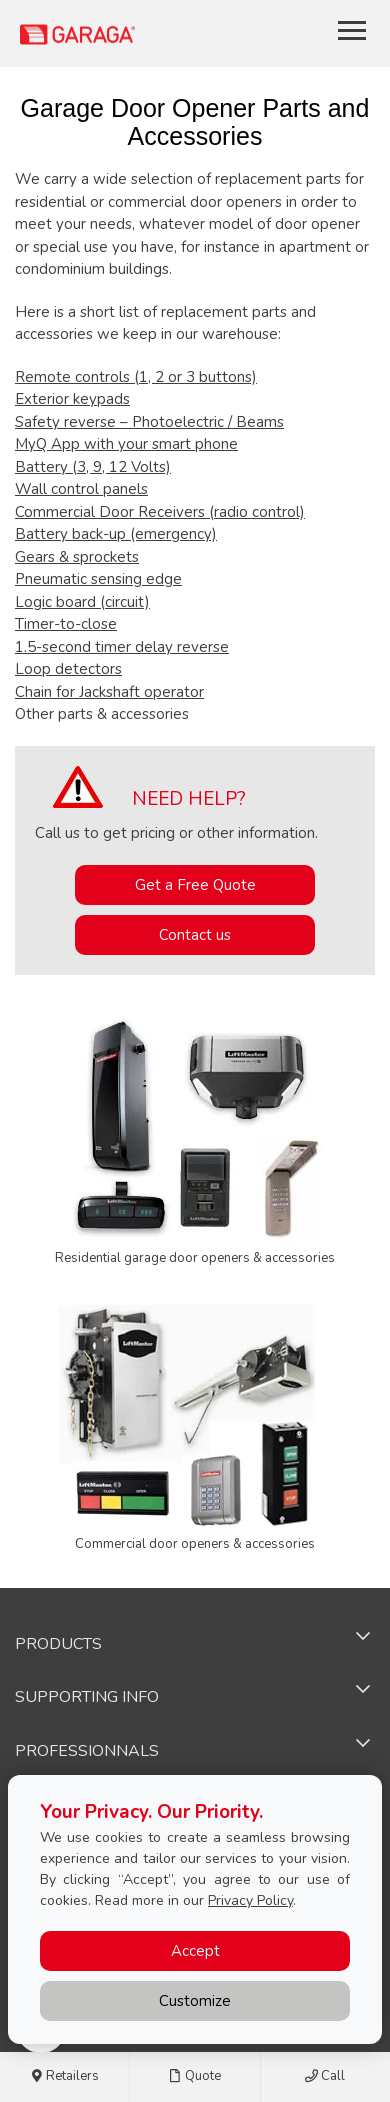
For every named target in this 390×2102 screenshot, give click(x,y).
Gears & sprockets (77, 557)
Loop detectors (68, 669)
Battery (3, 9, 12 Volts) (93, 467)
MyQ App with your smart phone (126, 444)
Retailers (64, 2077)
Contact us (195, 935)
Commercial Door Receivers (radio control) (160, 512)
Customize (195, 2001)
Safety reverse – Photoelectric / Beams (149, 422)
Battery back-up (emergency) (116, 534)
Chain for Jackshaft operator (109, 692)
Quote (195, 2077)
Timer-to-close (66, 624)
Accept (195, 1951)
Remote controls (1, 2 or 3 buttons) (136, 377)
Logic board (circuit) (82, 602)
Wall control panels (81, 489)
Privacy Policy (250, 1900)
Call (325, 2077)
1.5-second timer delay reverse (122, 647)
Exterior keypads (72, 399)
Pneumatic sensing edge (98, 579)
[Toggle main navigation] (352, 30)
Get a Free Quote (195, 885)
